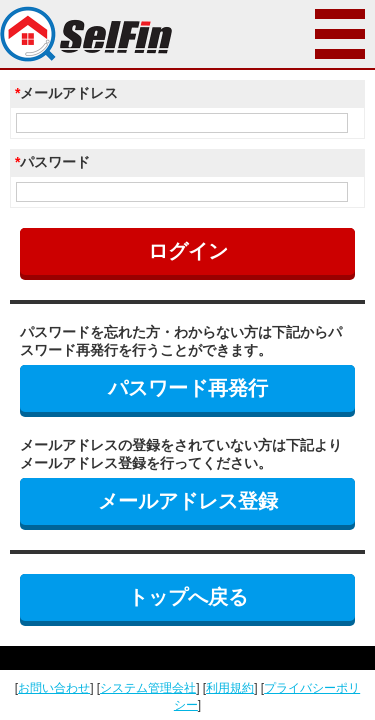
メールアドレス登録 (188, 501)
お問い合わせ (54, 688)
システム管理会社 (148, 688)
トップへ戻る (188, 597)
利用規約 (230, 688)
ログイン (188, 251)
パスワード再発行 (188, 388)
